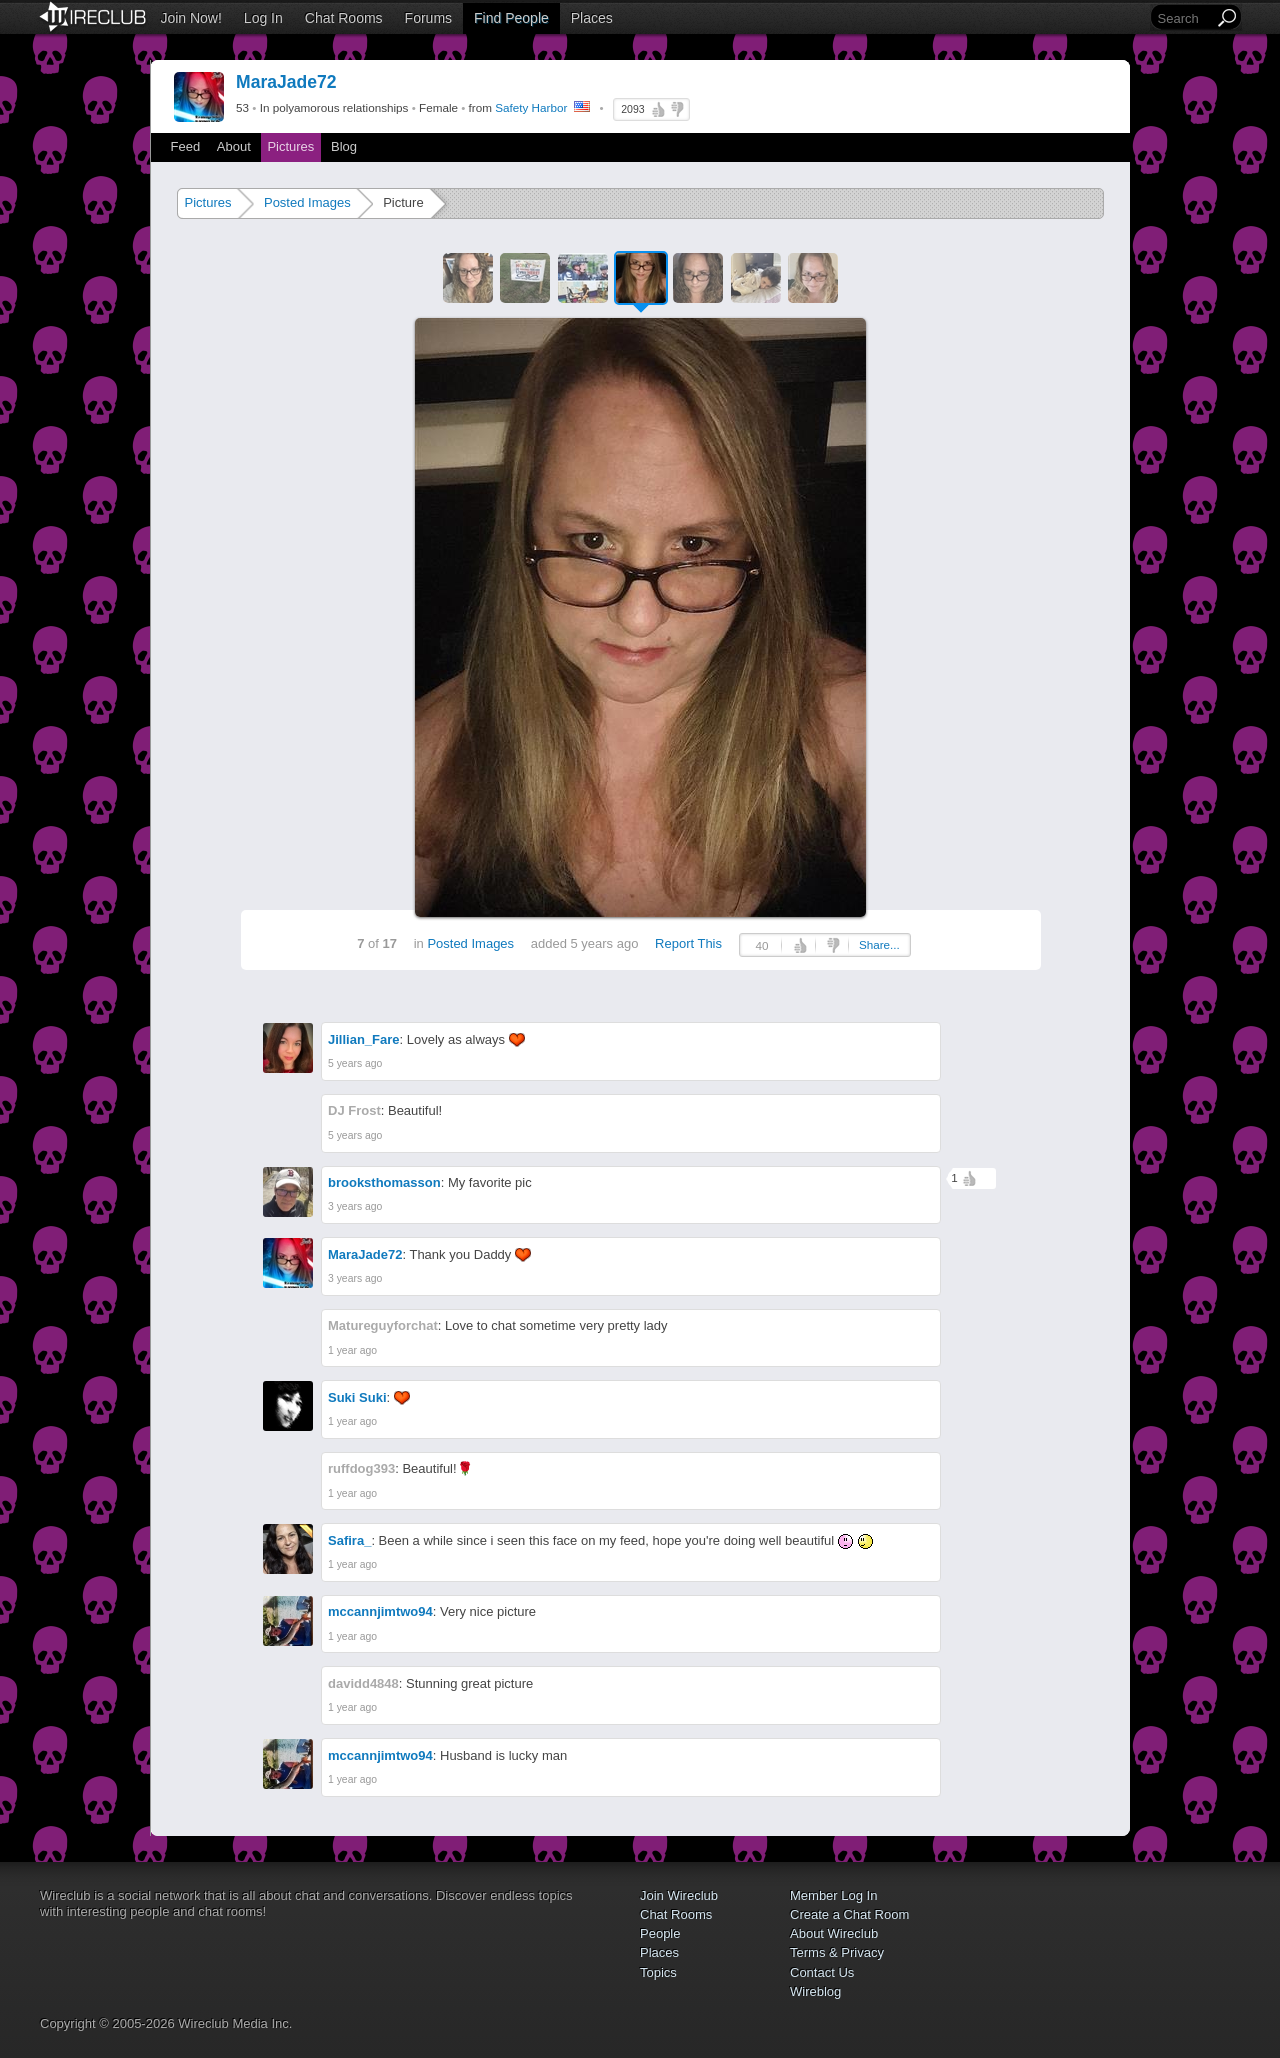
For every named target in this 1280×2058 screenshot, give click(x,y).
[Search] (1184, 18)
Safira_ (349, 1540)
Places (592, 18)
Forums (428, 18)
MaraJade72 (365, 1254)
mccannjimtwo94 (380, 1611)
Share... (879, 944)
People (660, 1933)
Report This (688, 943)
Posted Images (307, 202)
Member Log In (833, 1895)
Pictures (290, 146)
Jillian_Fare (364, 1039)
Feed (186, 146)
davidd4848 (363, 1683)
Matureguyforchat (383, 1325)
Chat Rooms (344, 18)
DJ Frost (354, 1110)
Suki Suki (357, 1397)
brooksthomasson (384, 1182)
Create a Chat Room (849, 1914)
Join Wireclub (679, 1895)
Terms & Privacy (837, 1952)
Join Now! (190, 18)
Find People (511, 18)
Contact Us (822, 1972)
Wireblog (815, 1991)
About (234, 146)
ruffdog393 (361, 1468)
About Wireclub (834, 1933)
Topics (658, 1972)
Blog (344, 146)
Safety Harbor (531, 107)
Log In (263, 18)
